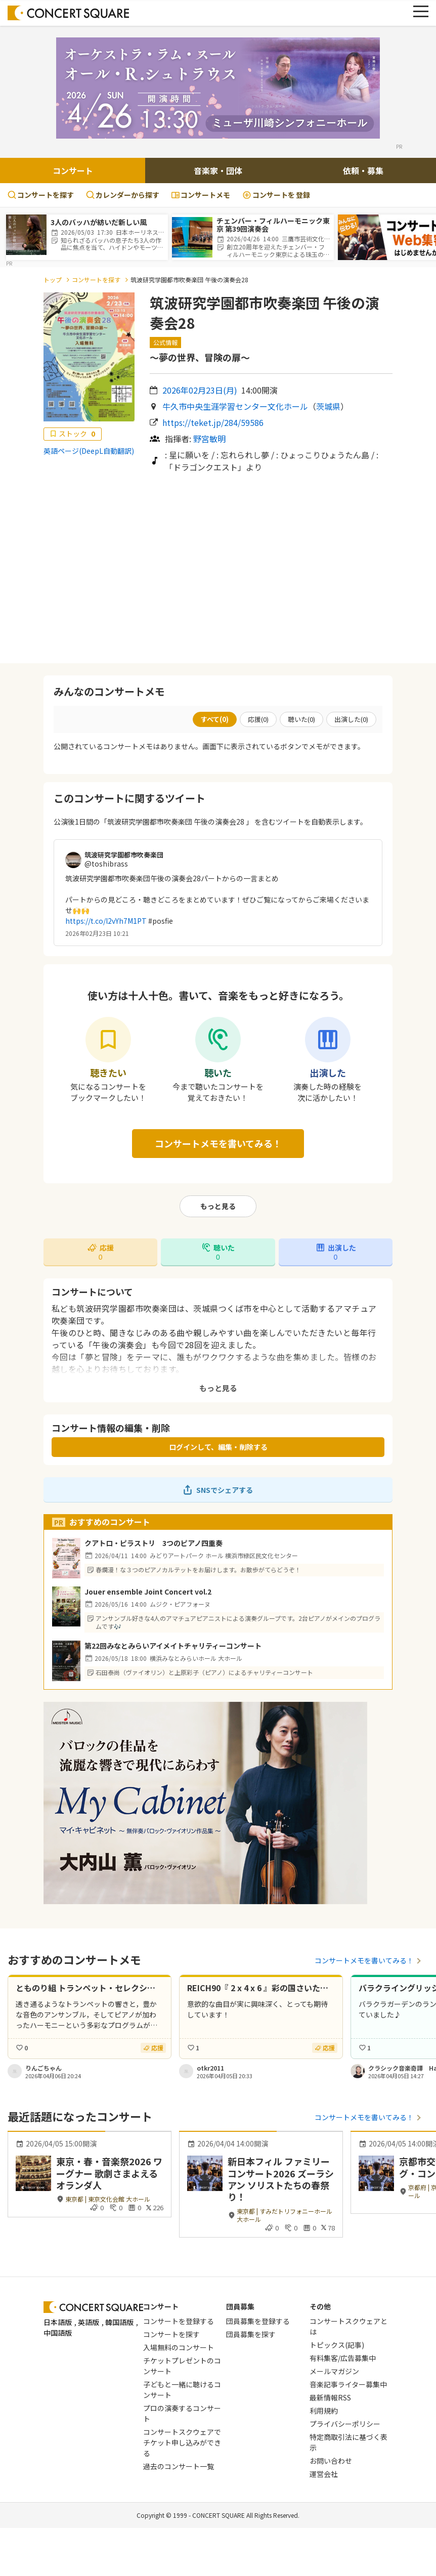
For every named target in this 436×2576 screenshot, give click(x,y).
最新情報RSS (330, 2397)
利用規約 (324, 2411)
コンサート (73, 170)
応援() (258, 719)
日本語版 (57, 2322)
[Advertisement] (218, 568)
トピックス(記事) (337, 2345)
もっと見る (218, 1206)
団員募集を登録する (258, 2321)
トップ (52, 279)
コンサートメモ (200, 195)
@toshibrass (106, 863)
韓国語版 (119, 2322)
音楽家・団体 (218, 170)
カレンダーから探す (122, 195)
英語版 (88, 2322)
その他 (320, 2306)
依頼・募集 (363, 170)
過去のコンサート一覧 (178, 2466)
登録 (276, 195)
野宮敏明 (209, 439)
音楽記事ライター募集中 (348, 2384)
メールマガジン (334, 2371)
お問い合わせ (331, 2461)
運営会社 (324, 2474)
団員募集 (240, 2306)
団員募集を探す (251, 2334)
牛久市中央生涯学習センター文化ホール (235, 406)
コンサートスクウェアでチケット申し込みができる (182, 2442)
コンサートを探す (41, 195)
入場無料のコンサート (178, 2347)
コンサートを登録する (178, 2321)
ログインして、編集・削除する (218, 1447)
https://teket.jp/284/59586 (213, 422)
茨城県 (328, 406)
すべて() (215, 719)
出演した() (351, 719)
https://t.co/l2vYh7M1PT (106, 921)
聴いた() (301, 719)
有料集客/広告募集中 (343, 2358)
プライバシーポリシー (345, 2424)
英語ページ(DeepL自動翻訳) (88, 451)
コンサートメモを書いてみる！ (218, 1143)
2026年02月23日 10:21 (97, 933)
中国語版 (57, 2333)
